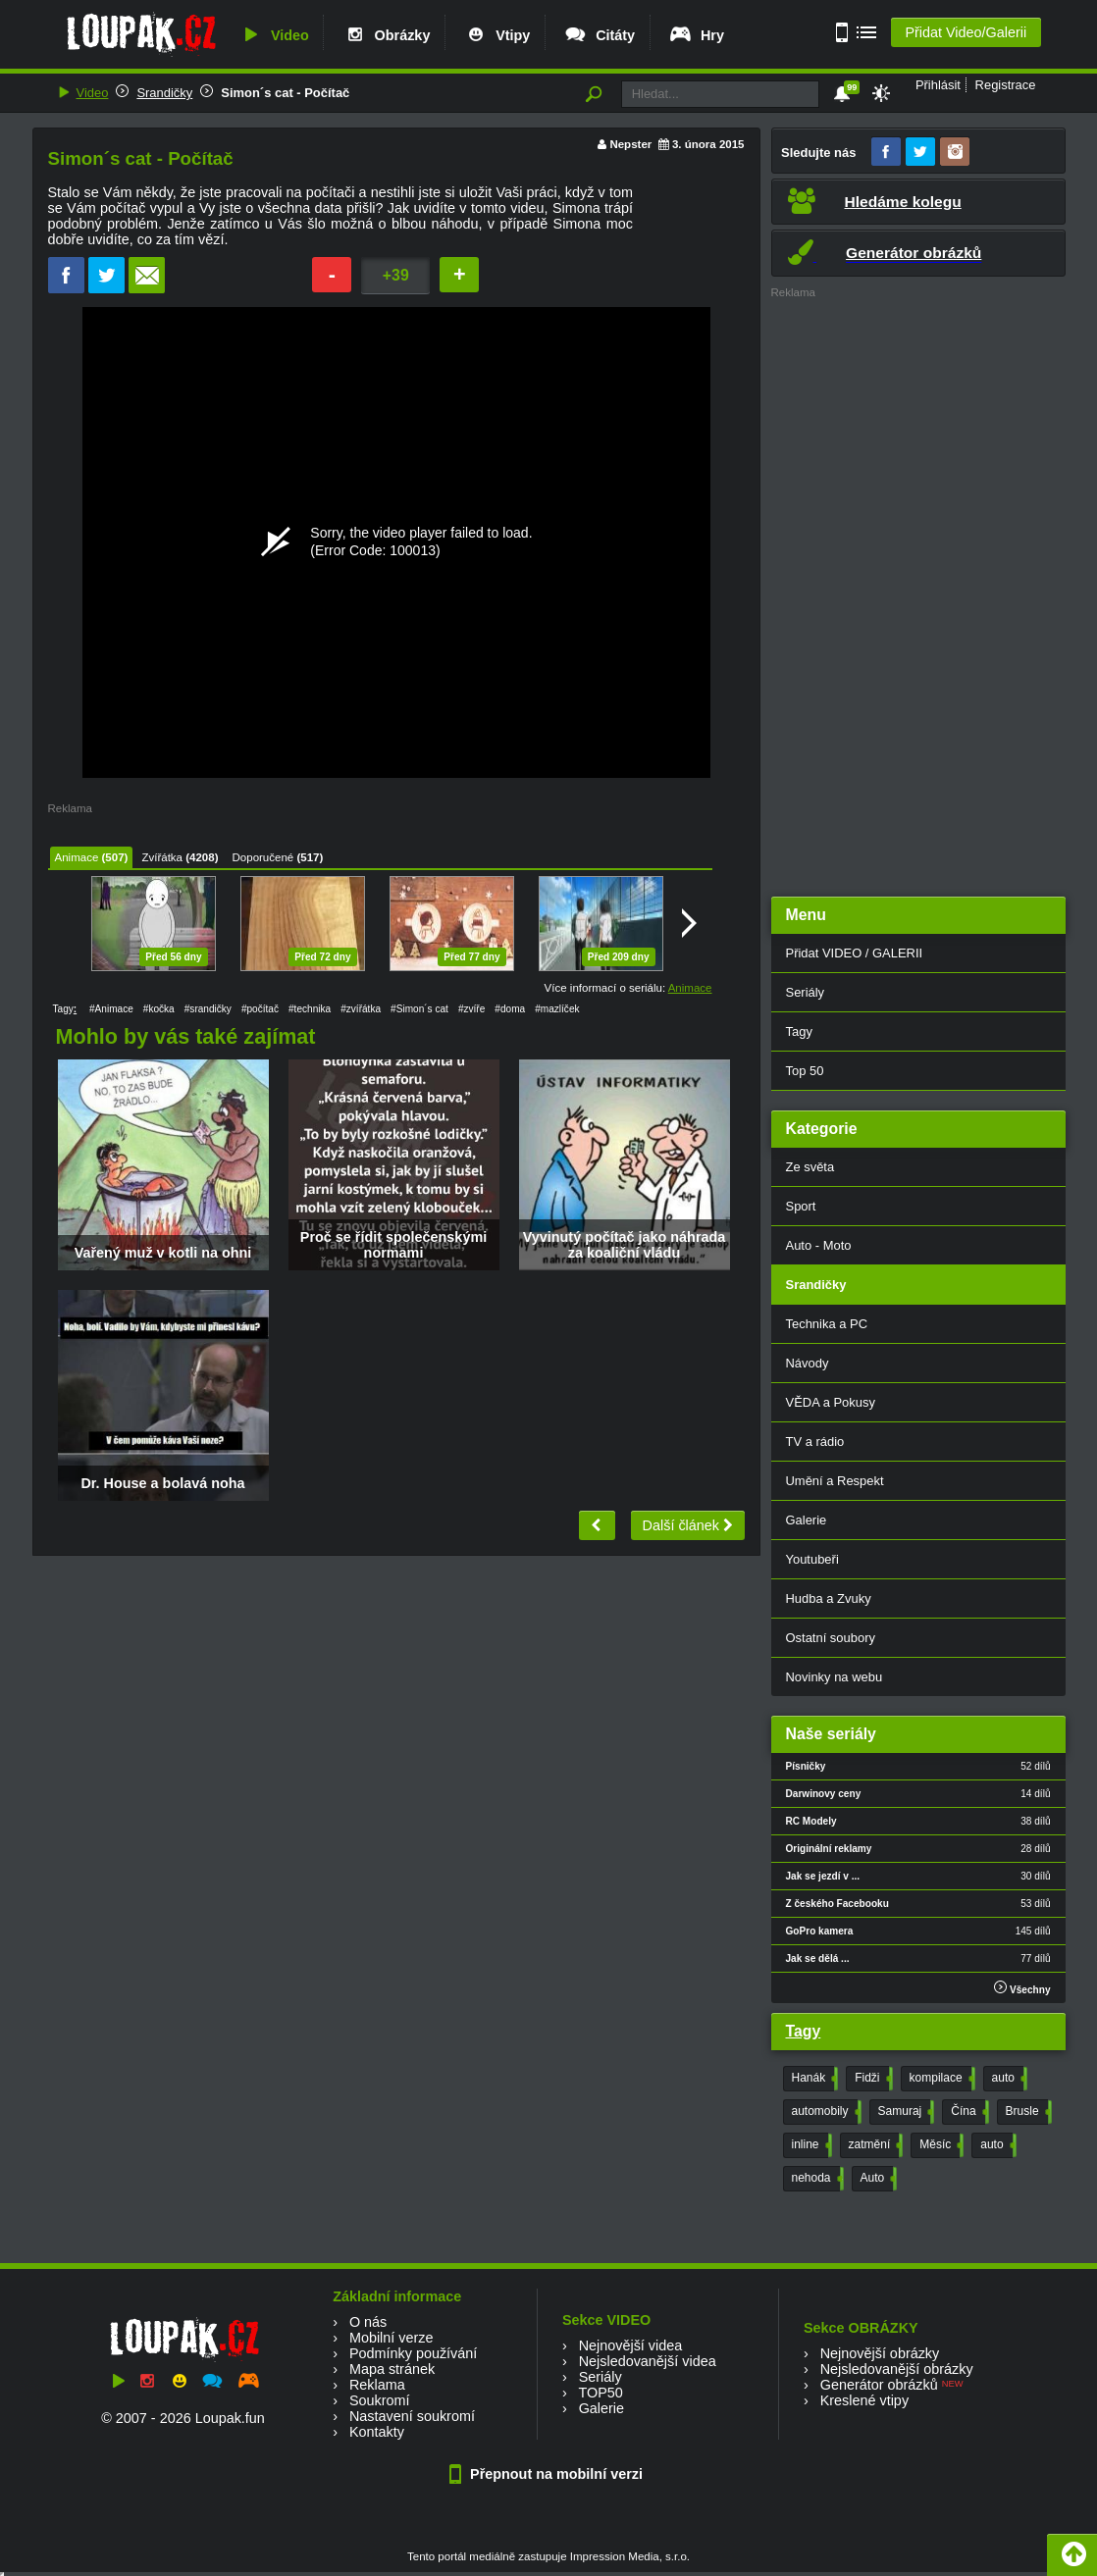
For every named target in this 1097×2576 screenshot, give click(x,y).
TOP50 (600, 2392)
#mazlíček (557, 1009)
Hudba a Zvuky (828, 1598)
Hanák (813, 2078)
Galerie (806, 1520)
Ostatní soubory (830, 1637)
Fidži (871, 2078)
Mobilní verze (391, 2337)
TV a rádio (815, 1441)
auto (1007, 2078)
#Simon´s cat (419, 1009)
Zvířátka (162, 857)
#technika (309, 1009)
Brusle (1027, 2112)
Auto (877, 2178)
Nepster (630, 144)
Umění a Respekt (835, 1480)
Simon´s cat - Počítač (285, 92)
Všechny (1022, 1988)
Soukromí (379, 2400)
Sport (801, 1206)
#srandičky (208, 1009)
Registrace (1005, 84)
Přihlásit (938, 84)
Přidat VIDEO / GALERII (854, 953)
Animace (77, 857)
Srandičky (164, 92)
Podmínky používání (413, 2353)
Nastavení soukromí (412, 2416)
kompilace (940, 2078)
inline (810, 2145)
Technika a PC (827, 1323)
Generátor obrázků (879, 2385)
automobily (825, 2112)
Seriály (805, 992)
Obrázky (386, 35)
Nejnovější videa (631, 2345)
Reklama (377, 2385)
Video (273, 35)
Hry (696, 35)
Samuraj (904, 2112)
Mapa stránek (392, 2369)
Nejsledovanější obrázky (896, 2369)
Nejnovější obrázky (880, 2353)
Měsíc (939, 2145)
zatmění (874, 2145)
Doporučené (263, 857)
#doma (510, 1009)
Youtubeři (812, 1559)
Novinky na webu (834, 1677)
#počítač (260, 1009)
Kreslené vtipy (864, 2400)
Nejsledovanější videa (647, 2361)
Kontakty (376, 2432)
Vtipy (496, 35)
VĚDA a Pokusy (830, 1402)
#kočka (159, 1009)
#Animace (111, 1009)
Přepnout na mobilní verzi (548, 2474)
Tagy (799, 1031)
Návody (807, 1363)
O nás (368, 2322)
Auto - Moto (819, 1245)
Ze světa (810, 1166)
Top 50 (805, 1070)
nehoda (816, 2178)
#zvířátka (360, 1009)
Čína (967, 2112)
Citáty (599, 35)
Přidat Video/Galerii (965, 32)
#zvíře (471, 1009)
